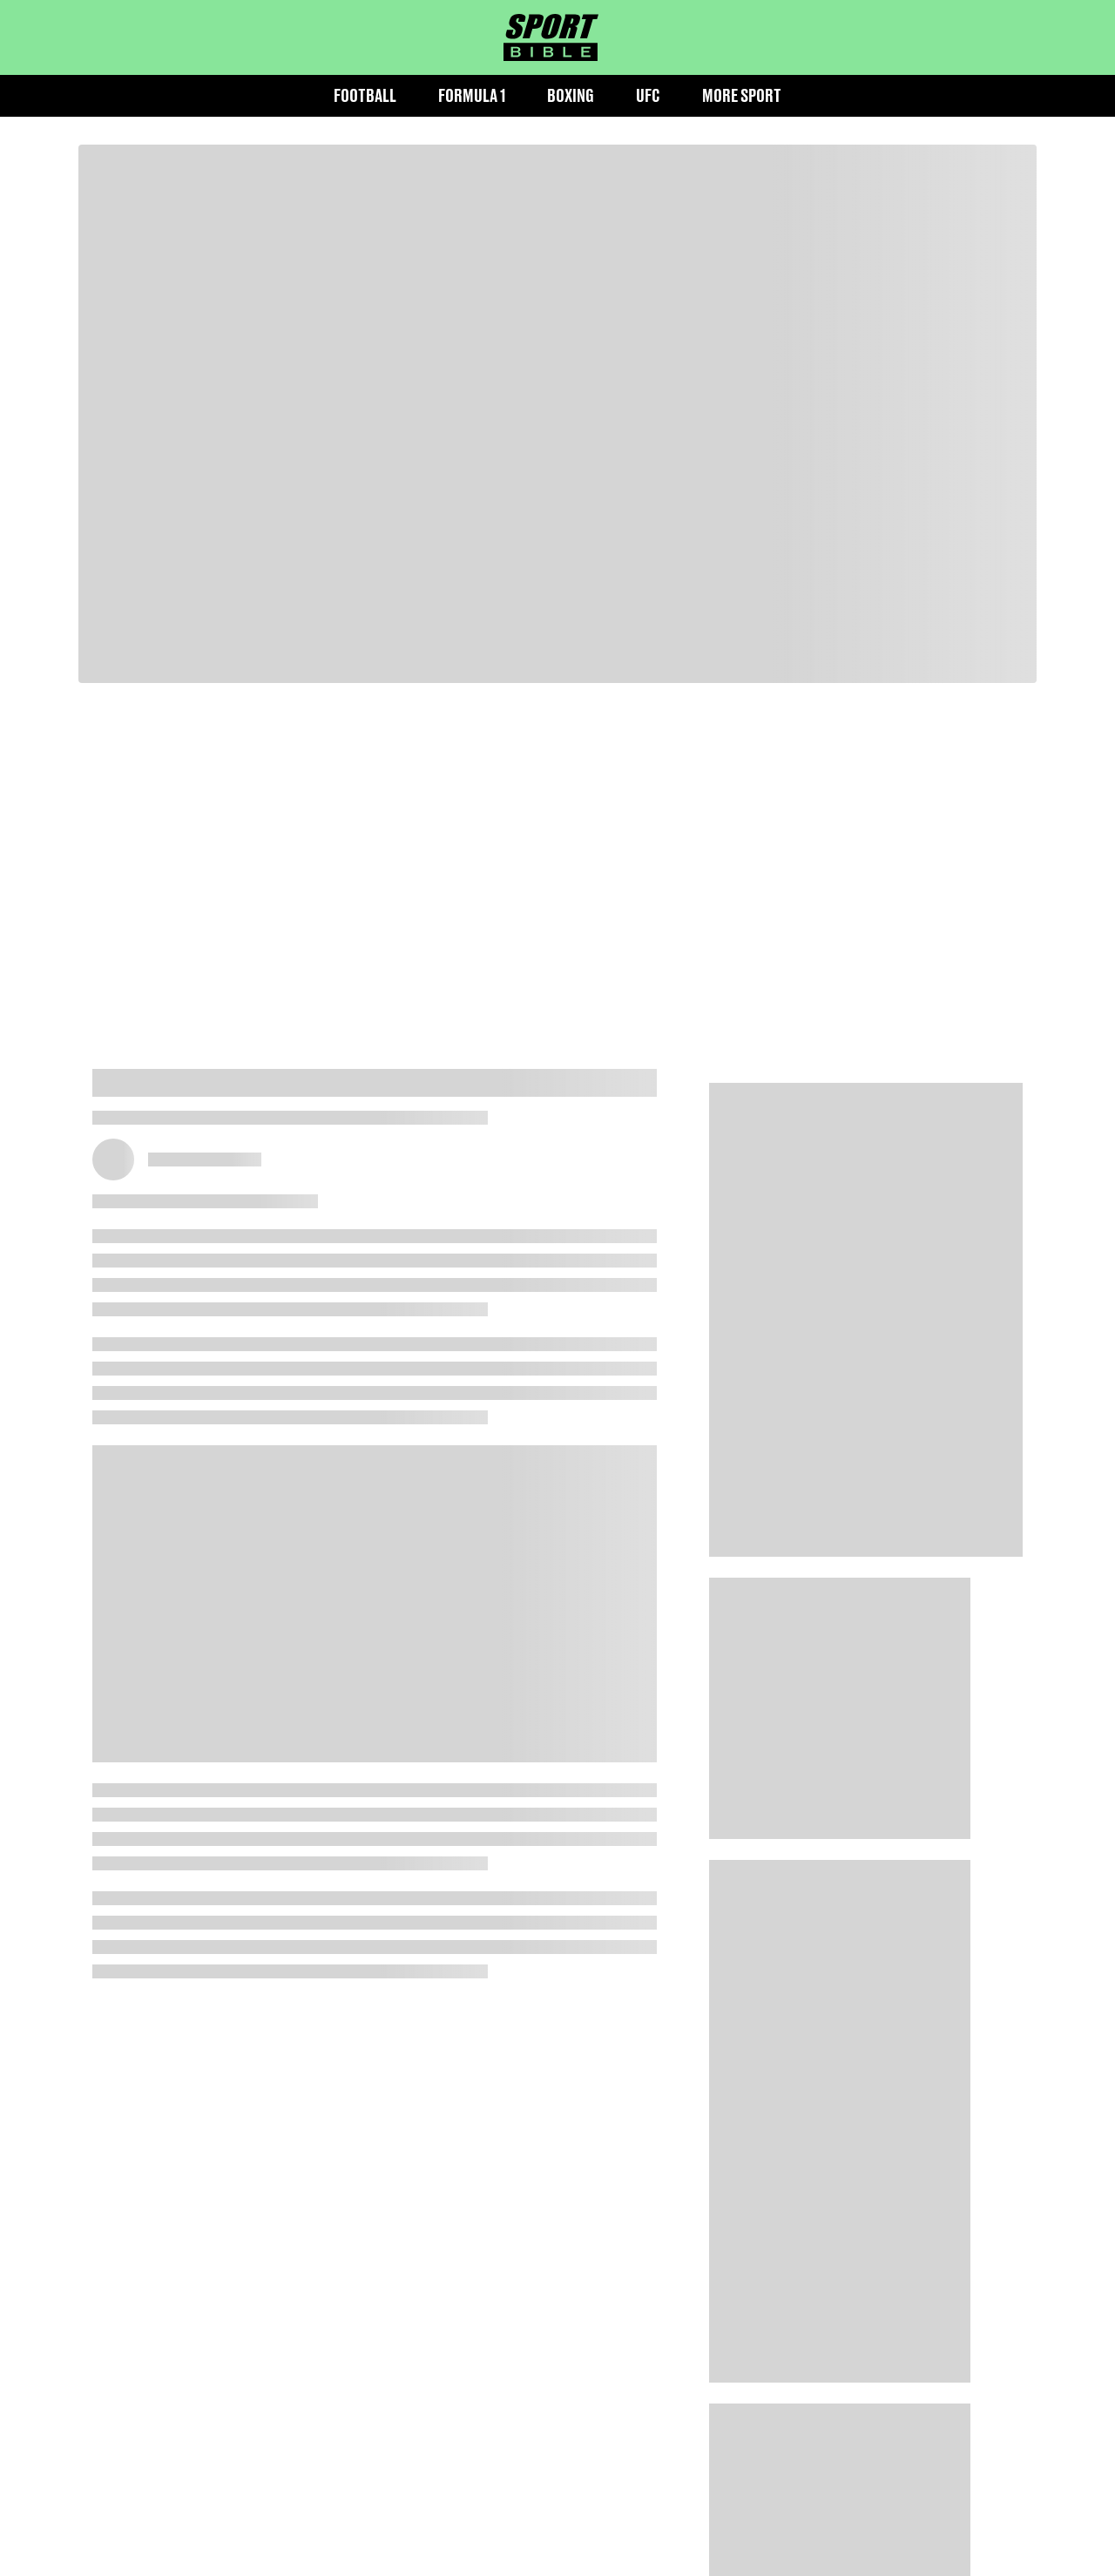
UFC (648, 95)
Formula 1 (471, 95)
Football (365, 95)
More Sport (741, 95)
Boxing (570, 95)
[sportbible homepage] (550, 37)
